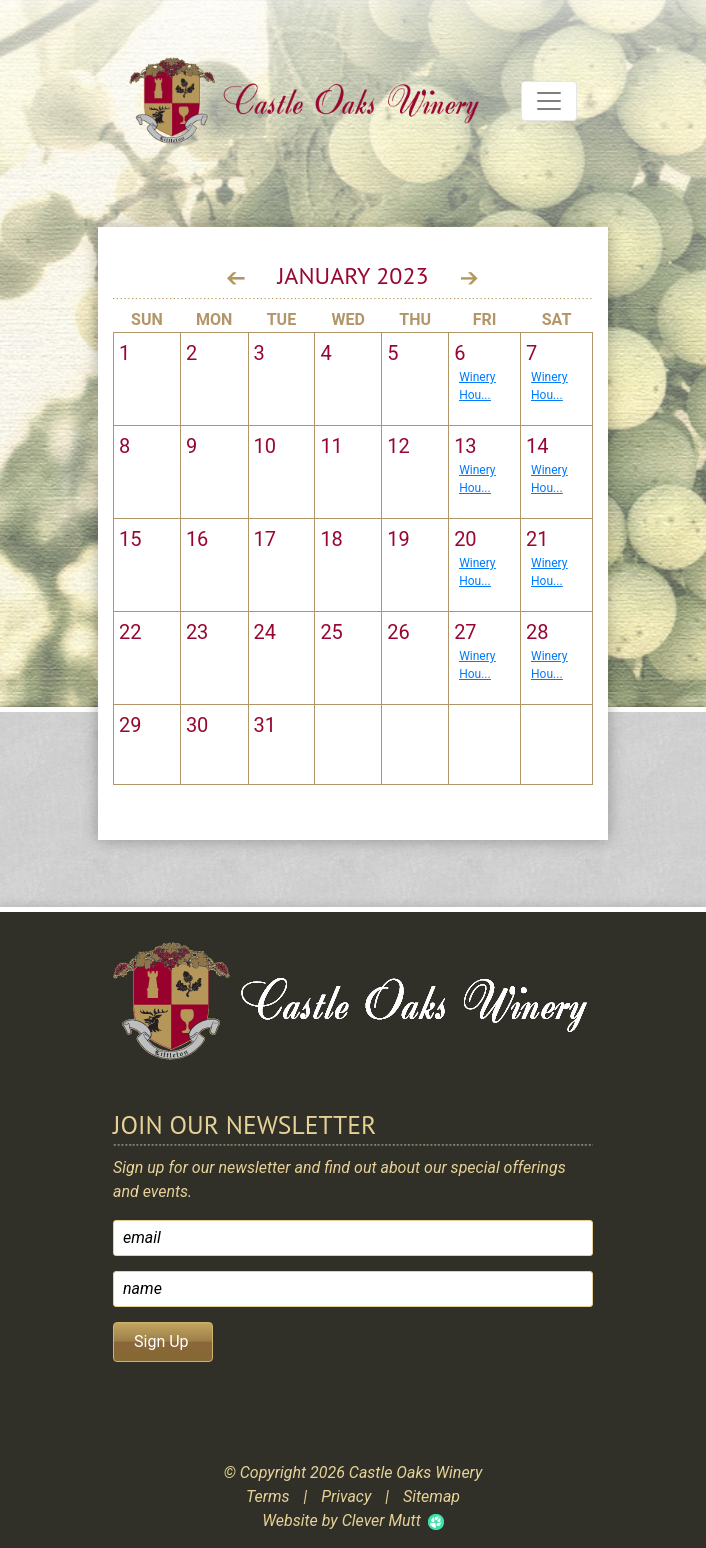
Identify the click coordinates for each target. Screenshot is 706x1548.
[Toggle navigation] (549, 101)
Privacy (346, 1496)
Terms (268, 1496)
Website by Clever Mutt (341, 1520)
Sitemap (431, 1496)
